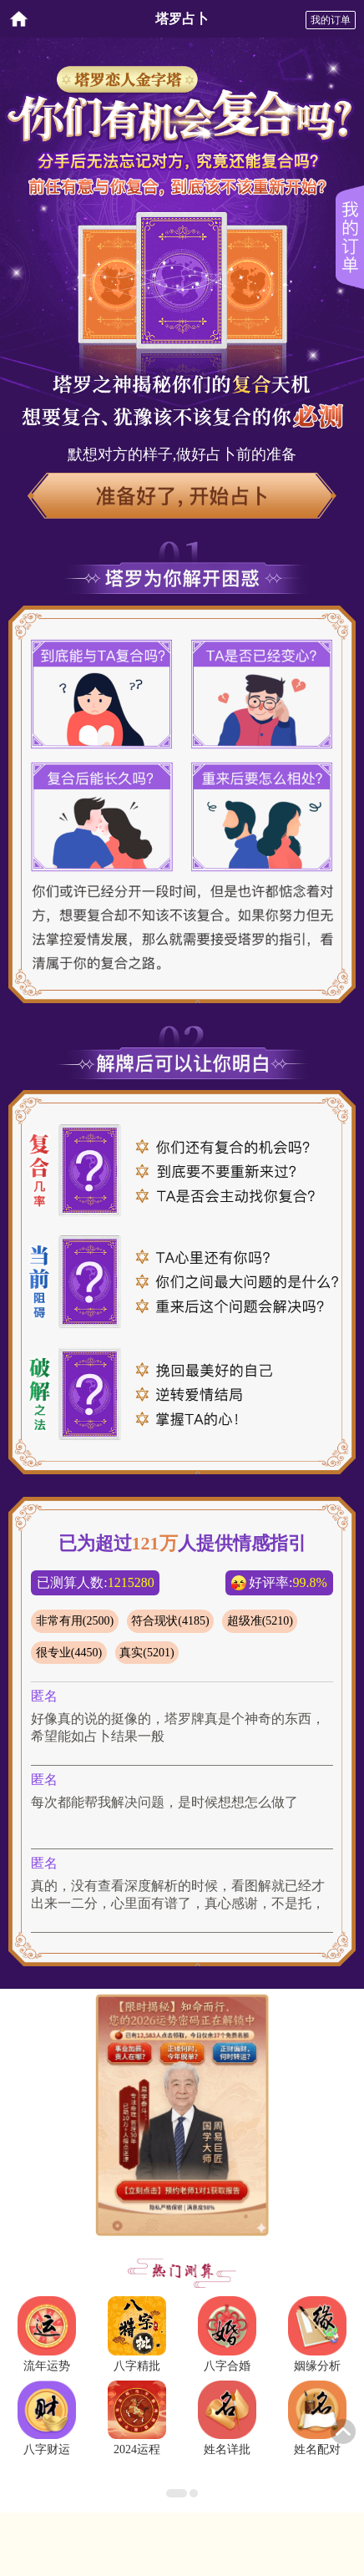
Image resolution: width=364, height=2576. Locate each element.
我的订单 (331, 20)
